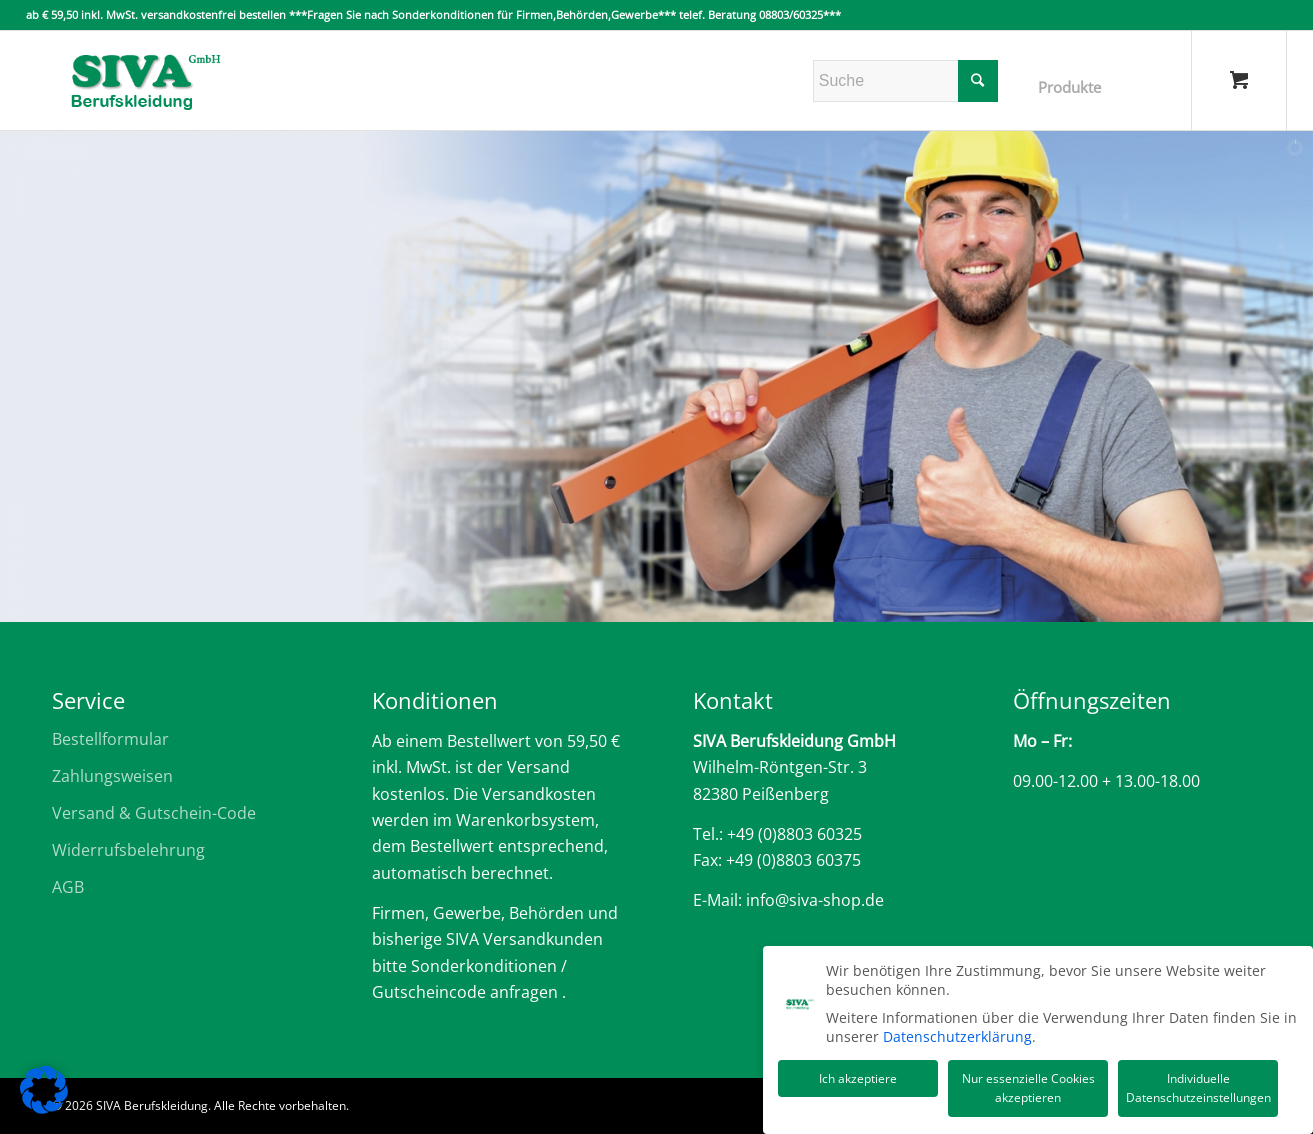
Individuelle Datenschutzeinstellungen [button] (1198, 1086)
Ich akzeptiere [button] (858, 1076)
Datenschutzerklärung (957, 1034)
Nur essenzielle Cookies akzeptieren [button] (1028, 1086)
